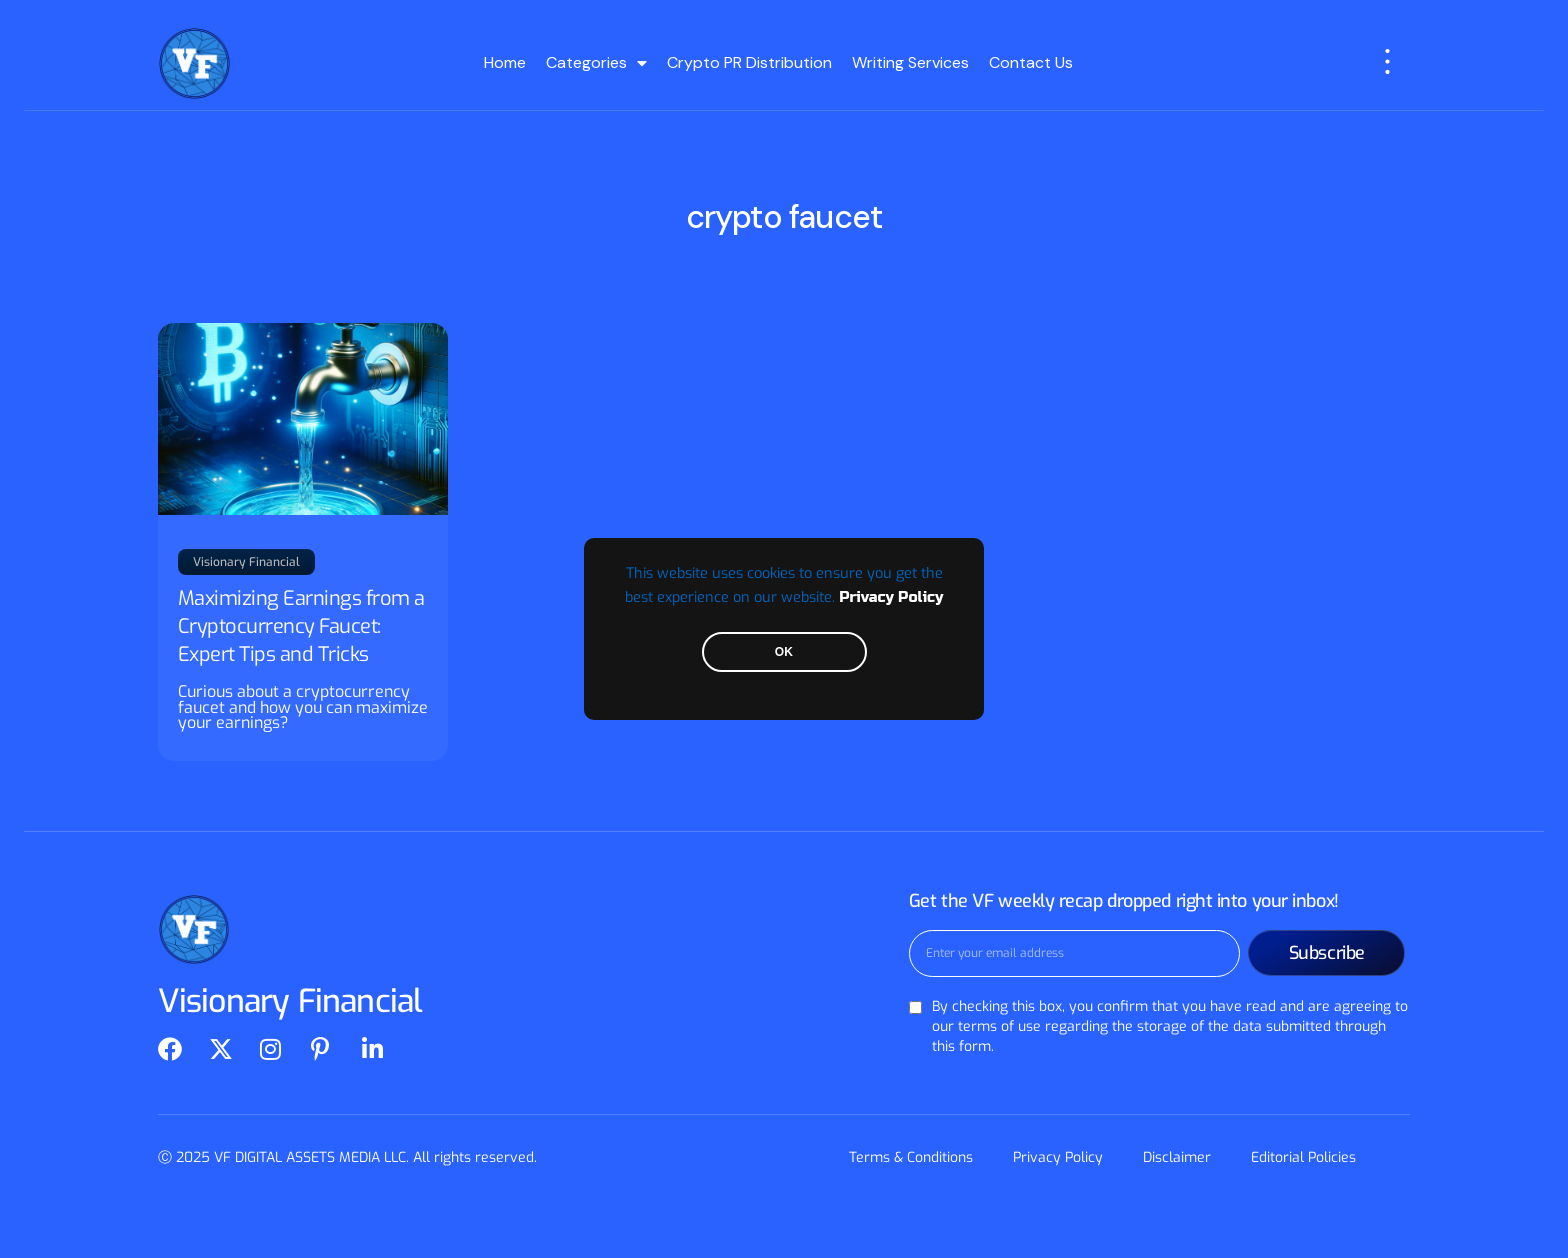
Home (505, 62)
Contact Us (1031, 62)
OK (784, 652)
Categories (596, 63)
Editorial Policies (1303, 1157)
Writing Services (910, 62)
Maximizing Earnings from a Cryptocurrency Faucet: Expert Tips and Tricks (301, 626)
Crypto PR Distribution (749, 62)
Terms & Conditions (911, 1157)
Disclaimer (1177, 1157)
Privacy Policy (891, 597)
